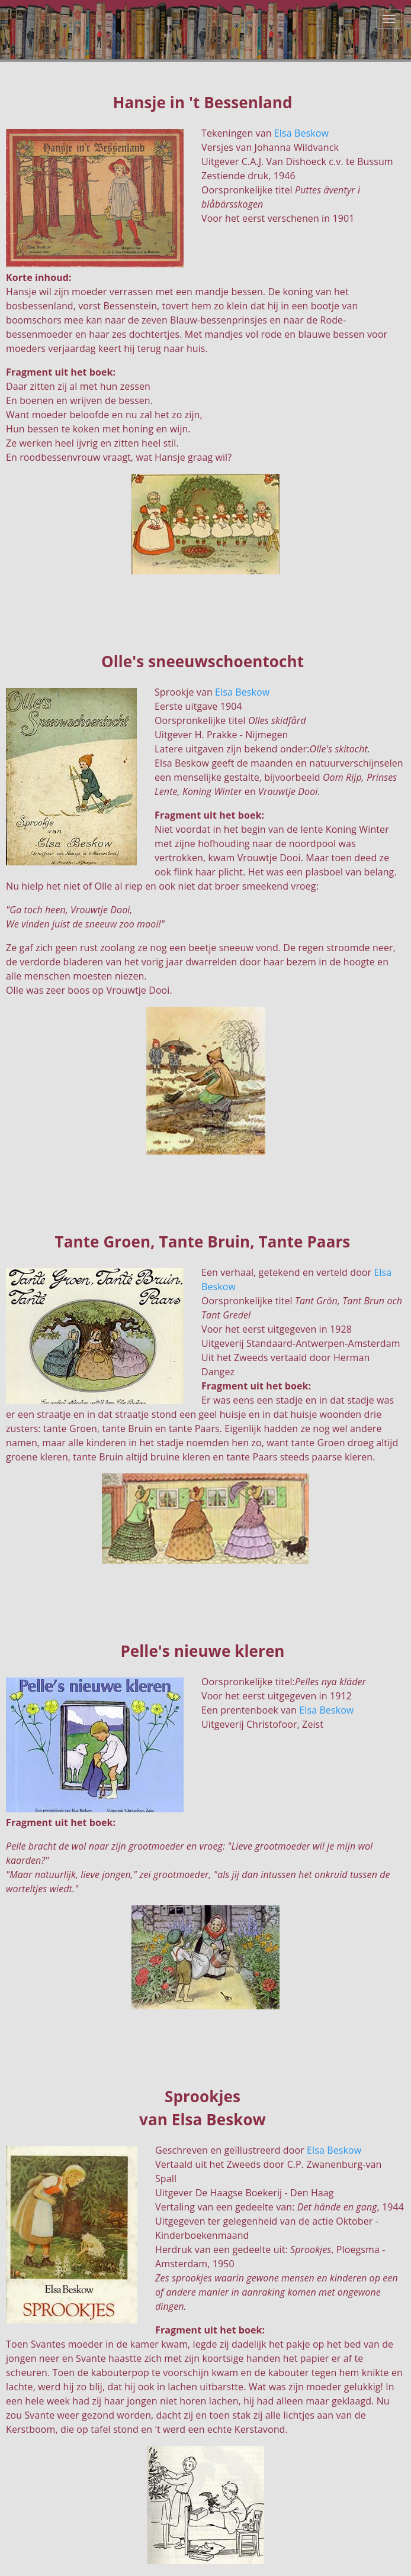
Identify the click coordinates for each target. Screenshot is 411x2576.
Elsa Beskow (301, 133)
